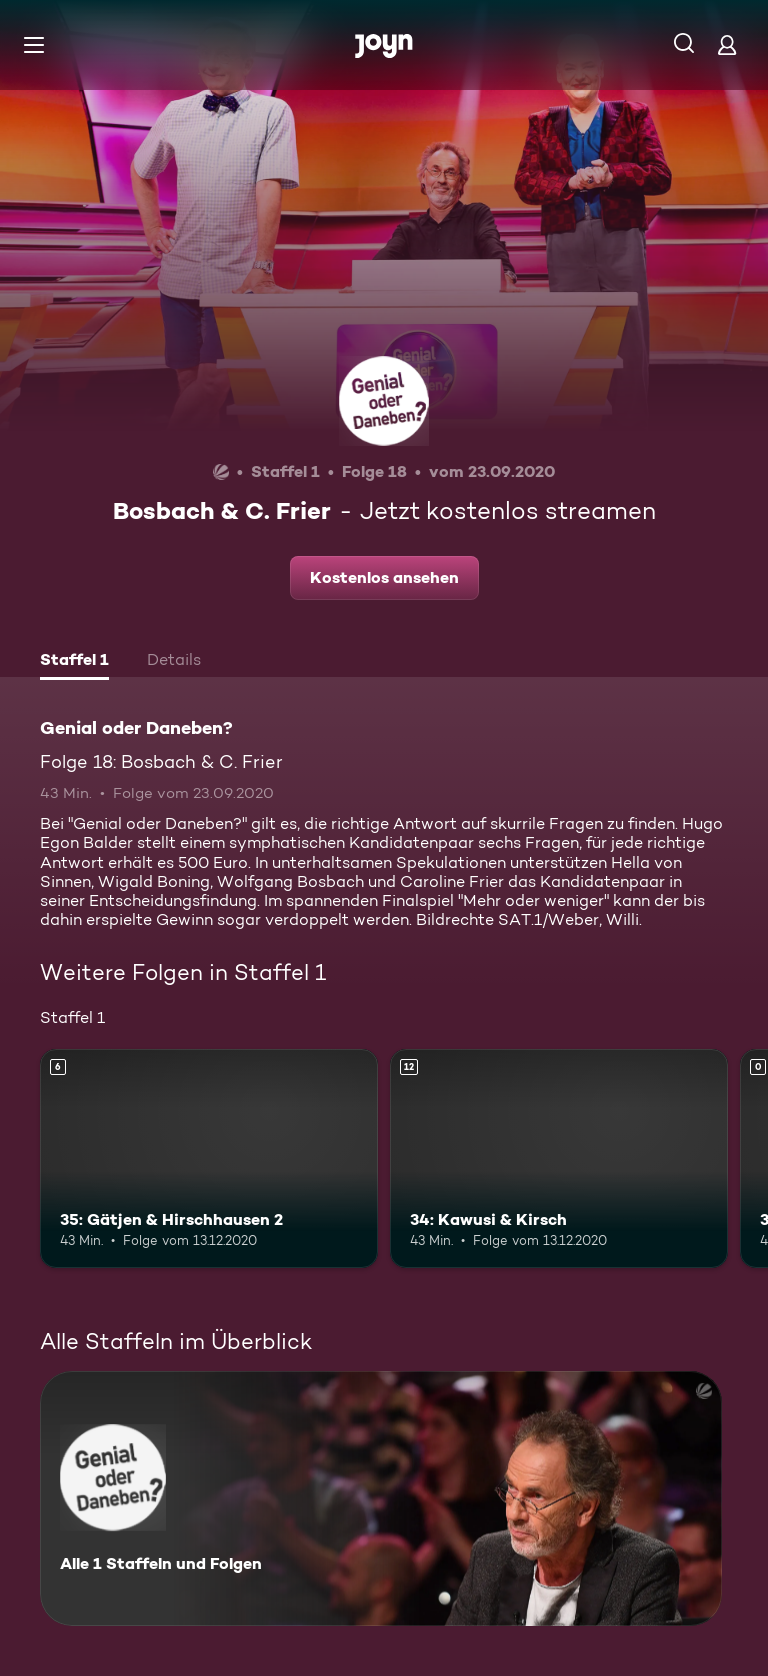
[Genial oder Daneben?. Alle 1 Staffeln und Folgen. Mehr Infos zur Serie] (381, 1498)
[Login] (727, 44)
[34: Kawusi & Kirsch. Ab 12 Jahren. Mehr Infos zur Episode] (559, 1159)
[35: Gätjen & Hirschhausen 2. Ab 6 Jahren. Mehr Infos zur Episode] (209, 1159)
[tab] (74, 662)
